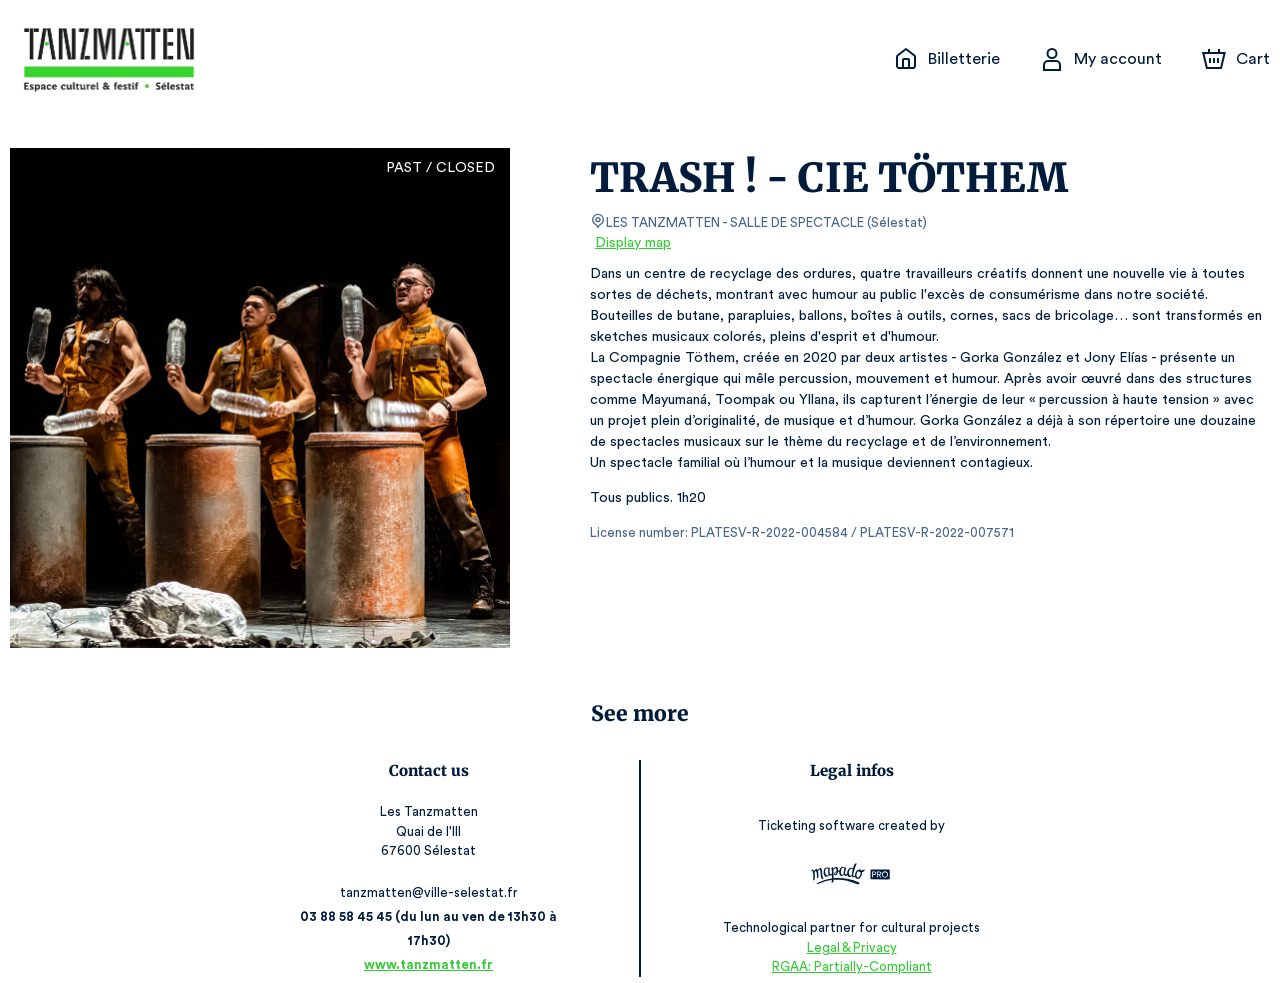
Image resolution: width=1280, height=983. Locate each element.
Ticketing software (817, 818)
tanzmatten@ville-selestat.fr (430, 892)
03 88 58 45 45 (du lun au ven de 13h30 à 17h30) (430, 916)
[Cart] (1238, 59)
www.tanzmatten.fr (430, 940)
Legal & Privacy (849, 923)
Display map (633, 243)
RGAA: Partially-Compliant (849, 942)
